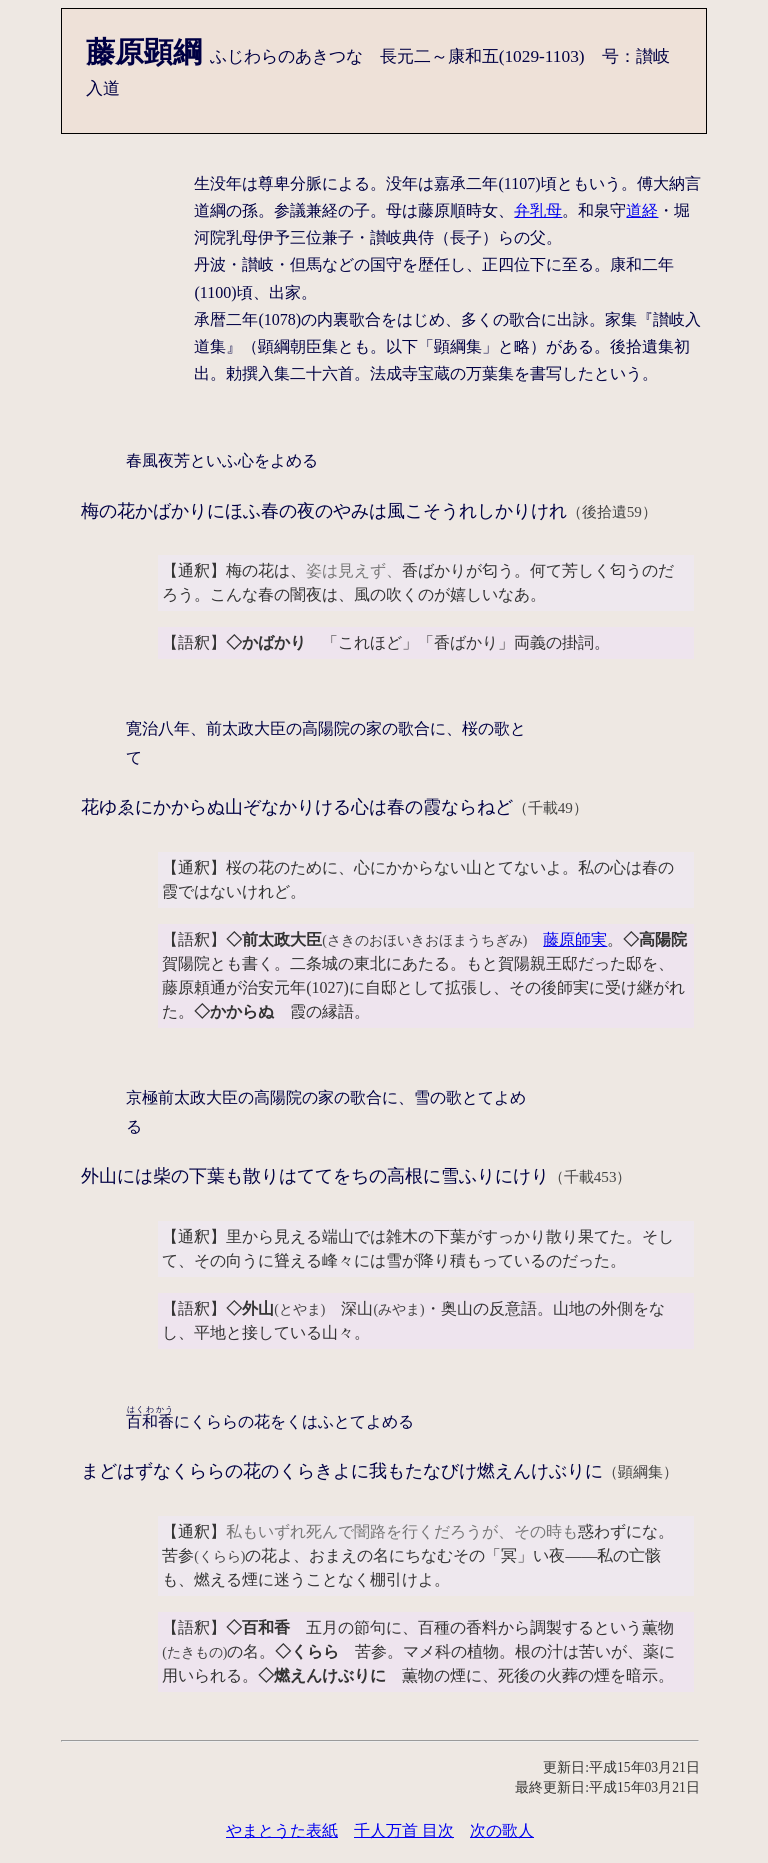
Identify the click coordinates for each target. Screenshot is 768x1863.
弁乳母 (538, 210)
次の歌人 (502, 1830)
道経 (642, 210)
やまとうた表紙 (282, 1830)
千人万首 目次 (404, 1830)
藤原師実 (575, 939)
